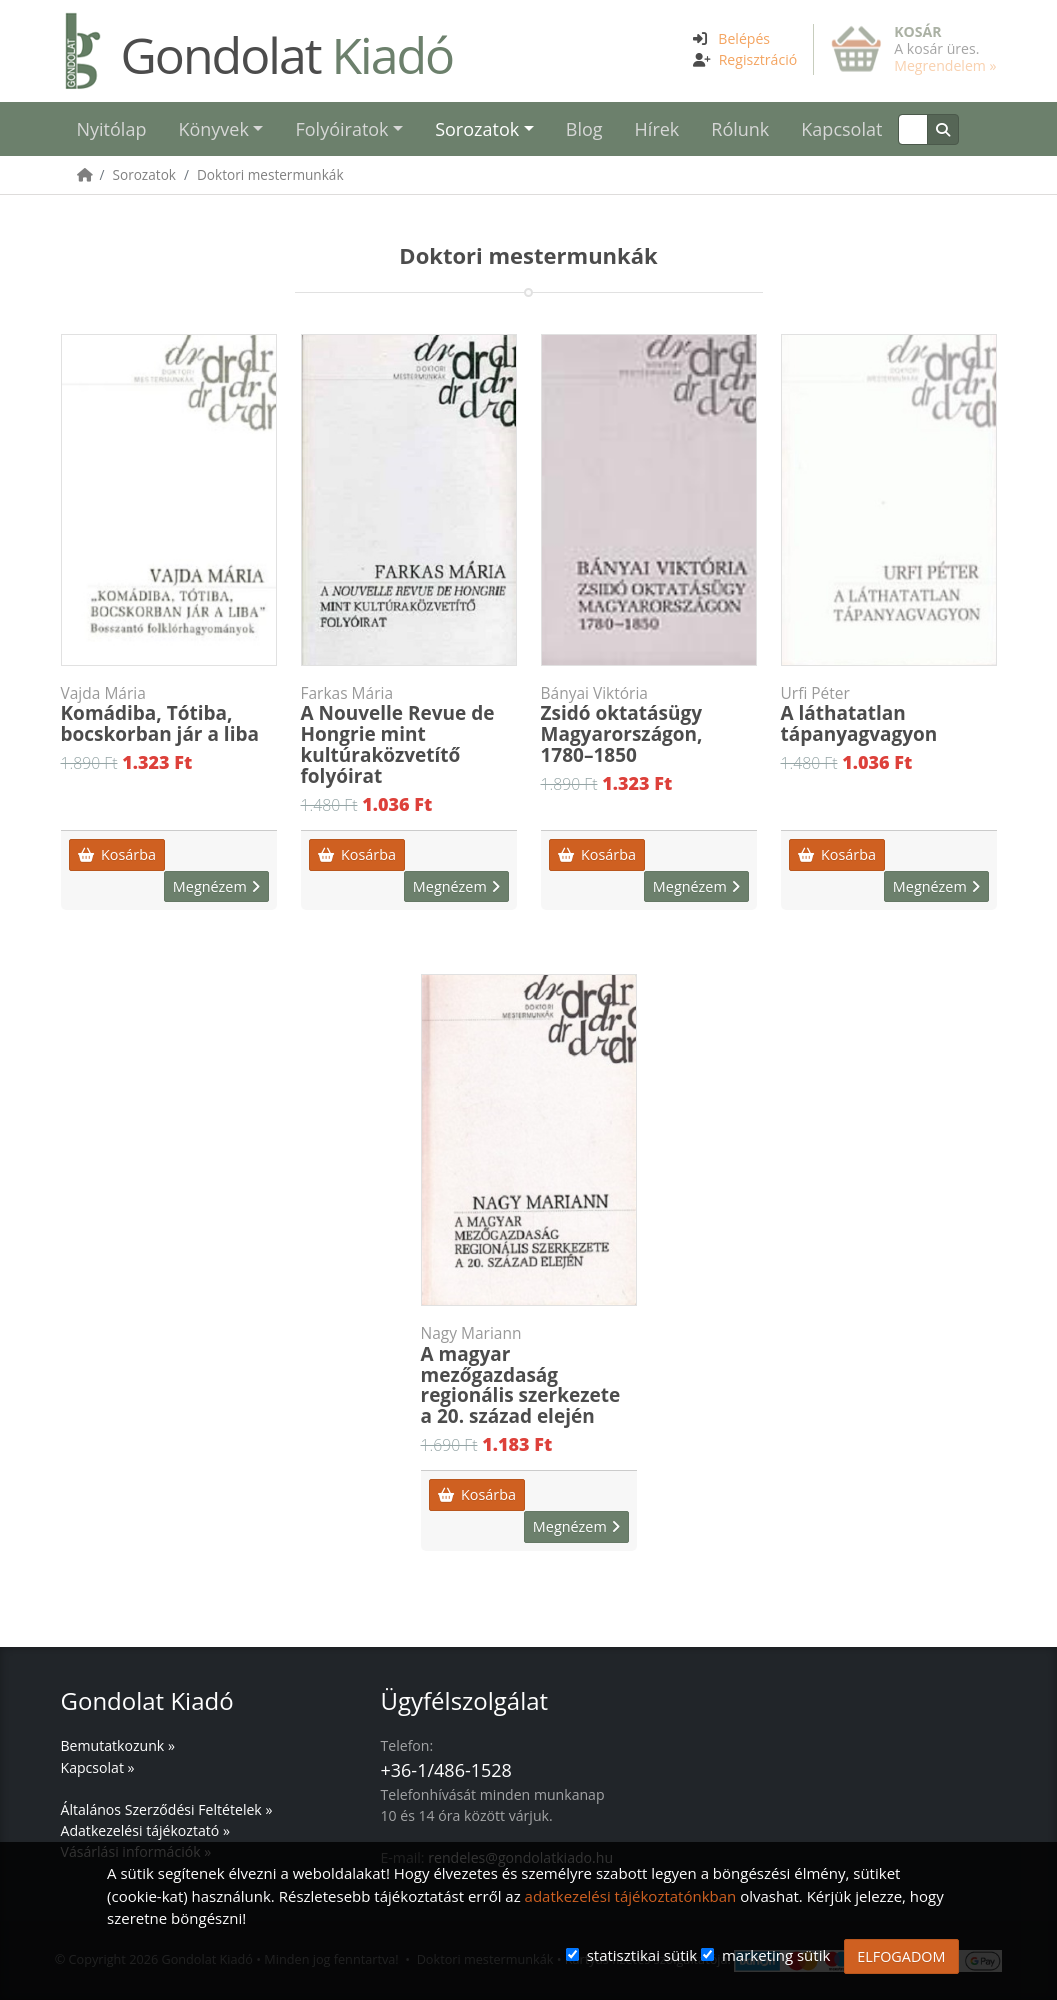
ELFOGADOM (901, 1956)
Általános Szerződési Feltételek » (167, 1809)
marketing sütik (776, 1955)
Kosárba (117, 854)
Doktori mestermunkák (270, 174)
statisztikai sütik (642, 1955)
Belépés (744, 38)
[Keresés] (912, 129)
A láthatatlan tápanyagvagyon (889, 715)
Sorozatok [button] (477, 129)
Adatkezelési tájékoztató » (145, 1830)
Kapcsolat (841, 129)
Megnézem (216, 886)
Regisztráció (758, 59)
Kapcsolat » (98, 1767)
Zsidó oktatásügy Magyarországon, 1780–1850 (649, 726)
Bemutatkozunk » (118, 1745)
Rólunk (740, 129)
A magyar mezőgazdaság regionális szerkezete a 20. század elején (529, 1376)
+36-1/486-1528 (445, 1770)
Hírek (657, 129)
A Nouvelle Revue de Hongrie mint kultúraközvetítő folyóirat (409, 736)
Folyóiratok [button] (341, 129)
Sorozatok (144, 174)
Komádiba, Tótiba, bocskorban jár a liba (169, 715)
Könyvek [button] (213, 129)
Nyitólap (112, 129)
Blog (584, 129)
